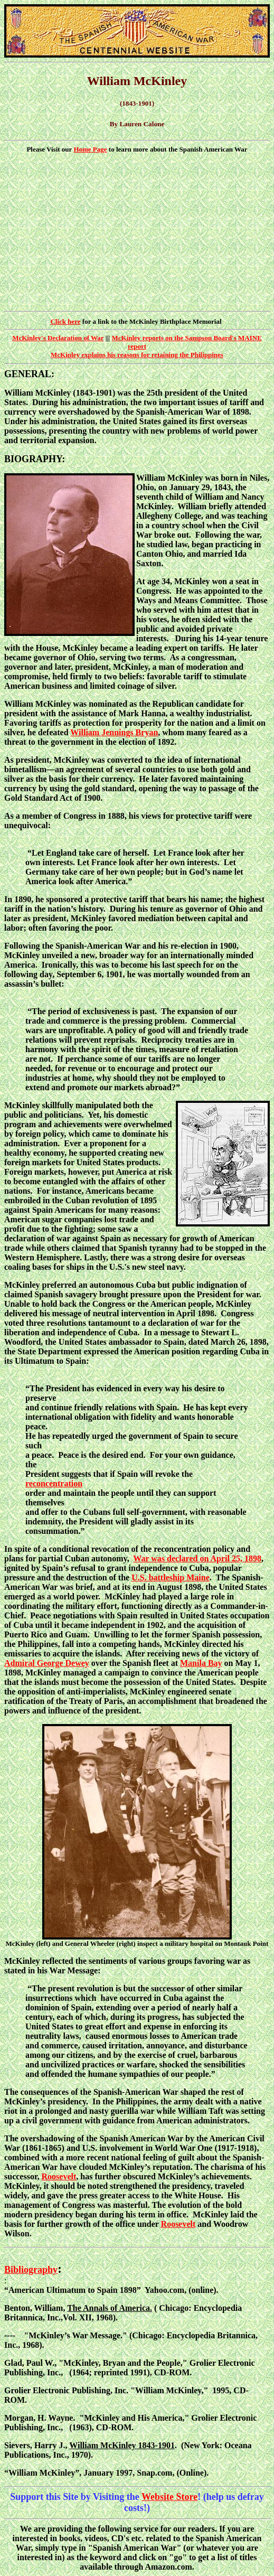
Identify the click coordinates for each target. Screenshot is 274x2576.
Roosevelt (59, 2176)
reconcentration (53, 1483)
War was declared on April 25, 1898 (197, 1558)
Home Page (90, 149)
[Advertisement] (137, 232)
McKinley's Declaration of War (57, 338)
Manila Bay (201, 1663)
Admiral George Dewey (46, 1663)
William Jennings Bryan (114, 732)
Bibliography (31, 2269)
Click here (65, 321)
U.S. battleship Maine (170, 1577)
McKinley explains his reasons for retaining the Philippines (137, 355)
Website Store (169, 2496)
